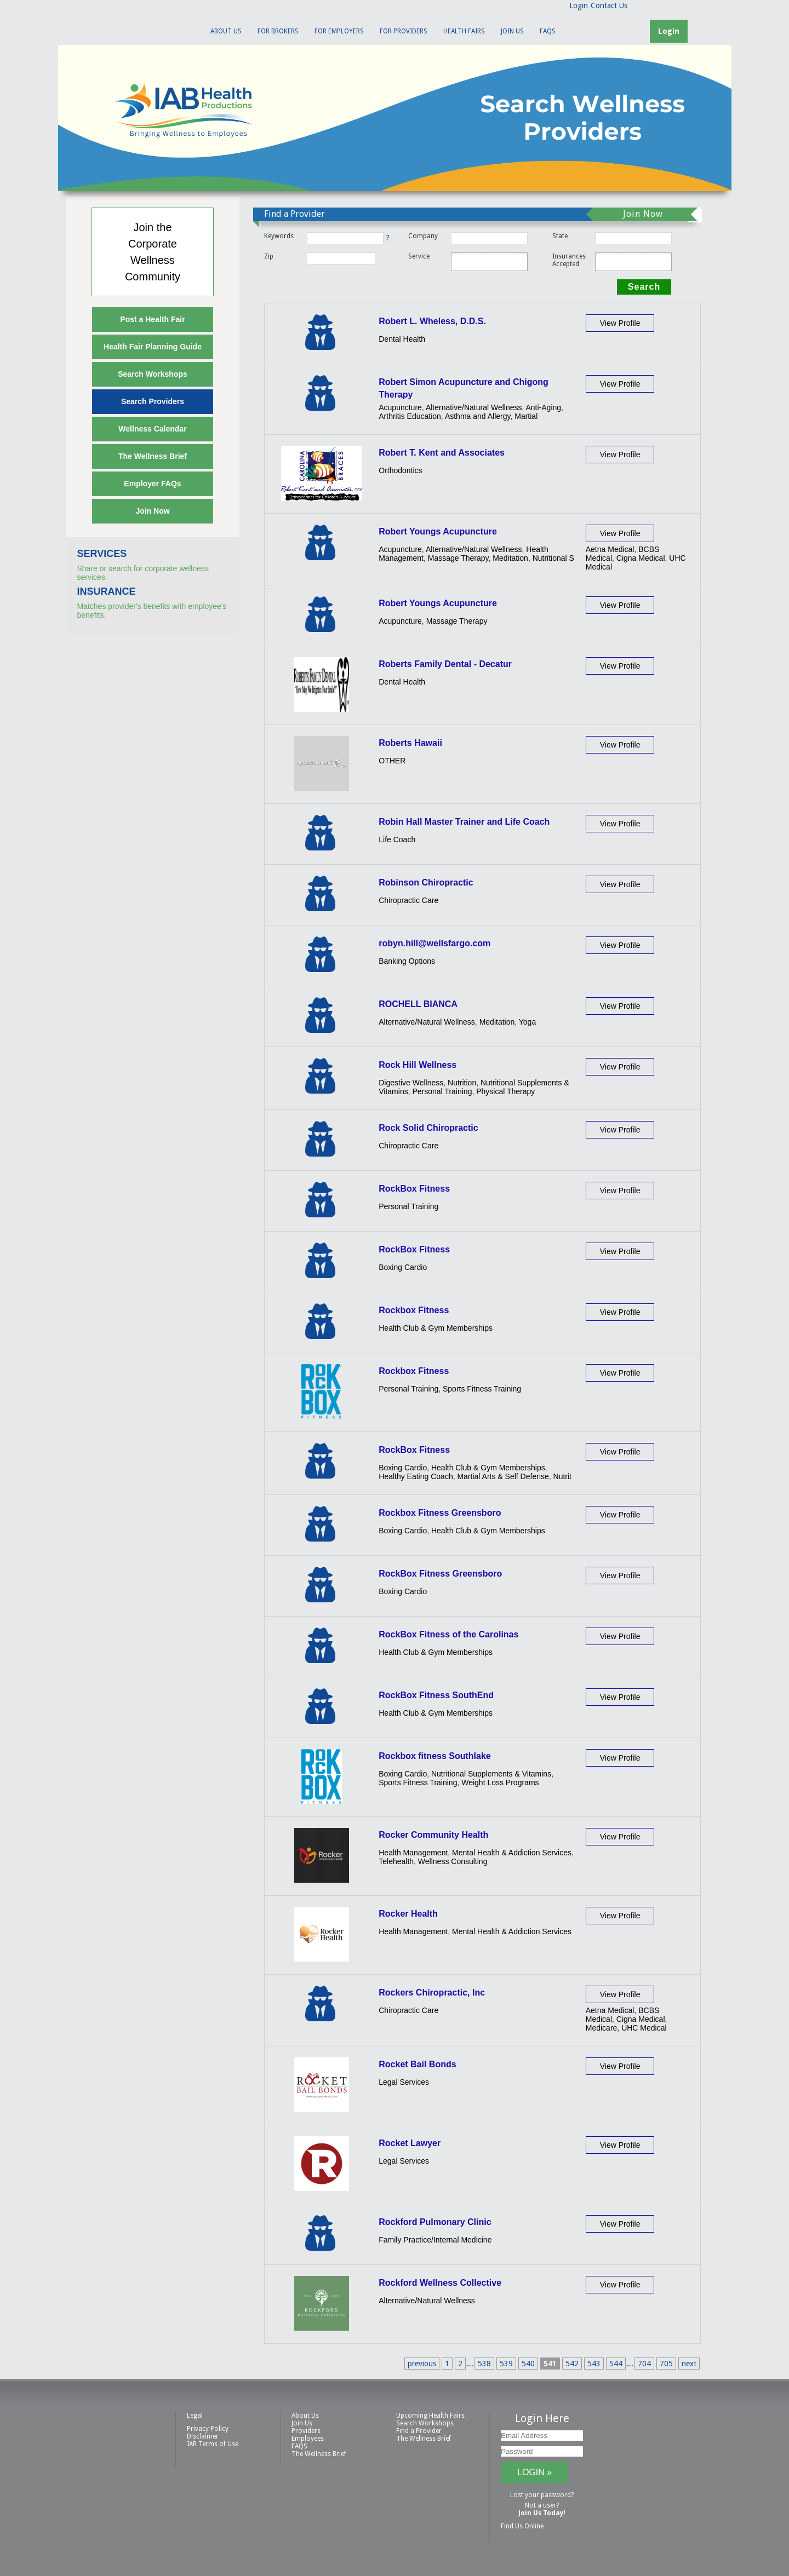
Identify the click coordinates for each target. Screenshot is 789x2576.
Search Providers (152, 401)
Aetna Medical (610, 549)
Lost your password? (542, 2495)
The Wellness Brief (152, 456)
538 (484, 2363)
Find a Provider (419, 2431)
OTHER (392, 760)
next (689, 2363)
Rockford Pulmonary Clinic (435, 2222)
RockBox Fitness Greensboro (440, 1573)
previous (422, 2363)
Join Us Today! (541, 2513)
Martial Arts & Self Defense (502, 1476)
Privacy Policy (207, 2429)
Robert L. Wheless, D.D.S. (432, 321)
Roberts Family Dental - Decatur (445, 664)
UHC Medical (643, 2027)
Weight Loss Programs (500, 1782)
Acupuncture (400, 407)
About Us (226, 31)
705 (666, 2363)
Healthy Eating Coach (416, 1476)
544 (615, 2363)
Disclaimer (203, 2436)
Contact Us (609, 5)
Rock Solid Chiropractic (428, 1127)
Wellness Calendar (152, 428)
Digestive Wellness (411, 1082)
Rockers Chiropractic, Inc (432, 1992)
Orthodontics (400, 470)
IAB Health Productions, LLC (123, 25)
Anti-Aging (544, 407)
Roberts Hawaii (410, 743)
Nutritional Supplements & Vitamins (491, 1773)
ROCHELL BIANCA (418, 1004)
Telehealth (396, 1861)
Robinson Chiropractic (426, 882)
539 (506, 2363)
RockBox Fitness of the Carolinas (448, 1634)
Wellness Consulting (453, 1861)
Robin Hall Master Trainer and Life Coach (464, 821)
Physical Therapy (505, 1091)
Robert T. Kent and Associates (442, 452)
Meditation (510, 558)
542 (572, 2363)
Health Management (413, 1852)
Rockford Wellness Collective (440, 2282)
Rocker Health (408, 1913)
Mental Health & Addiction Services (511, 1852)
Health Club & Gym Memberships (436, 1328)
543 (594, 2363)
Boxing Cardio (403, 1267)
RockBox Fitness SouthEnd (436, 1695)
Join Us (512, 31)
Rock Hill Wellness (417, 1065)
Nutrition (462, 1082)
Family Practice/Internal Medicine (435, 2239)
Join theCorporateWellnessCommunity (152, 252)
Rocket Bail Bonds (417, 2064)
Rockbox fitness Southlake (435, 1756)
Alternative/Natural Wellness (474, 407)
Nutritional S (553, 558)
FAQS (548, 31)
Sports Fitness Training (482, 1388)
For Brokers (278, 31)
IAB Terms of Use (212, 2444)
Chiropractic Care (408, 900)
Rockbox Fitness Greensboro (440, 1512)
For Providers (403, 31)
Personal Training (442, 1091)
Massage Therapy (458, 558)
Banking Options (407, 961)
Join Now (152, 511)
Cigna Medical (640, 558)
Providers (306, 2431)
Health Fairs (464, 31)
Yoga (527, 1021)
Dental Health (402, 339)
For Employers (339, 31)
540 (528, 2363)
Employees (307, 2438)
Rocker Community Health (433, 1834)
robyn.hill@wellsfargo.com (434, 943)
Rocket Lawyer (410, 2143)
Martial (526, 416)
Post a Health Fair (152, 319)
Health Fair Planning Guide (153, 346)
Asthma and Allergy (478, 416)
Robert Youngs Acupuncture (438, 531)
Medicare (602, 2027)
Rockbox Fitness (414, 1310)
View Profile (620, 323)
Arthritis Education (410, 416)
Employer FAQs (152, 483)
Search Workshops (152, 374)
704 (644, 2363)
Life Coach (397, 839)
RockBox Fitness (414, 1188)
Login (578, 5)
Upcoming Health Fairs (430, 2415)
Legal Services (404, 2082)
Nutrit (562, 1476)
